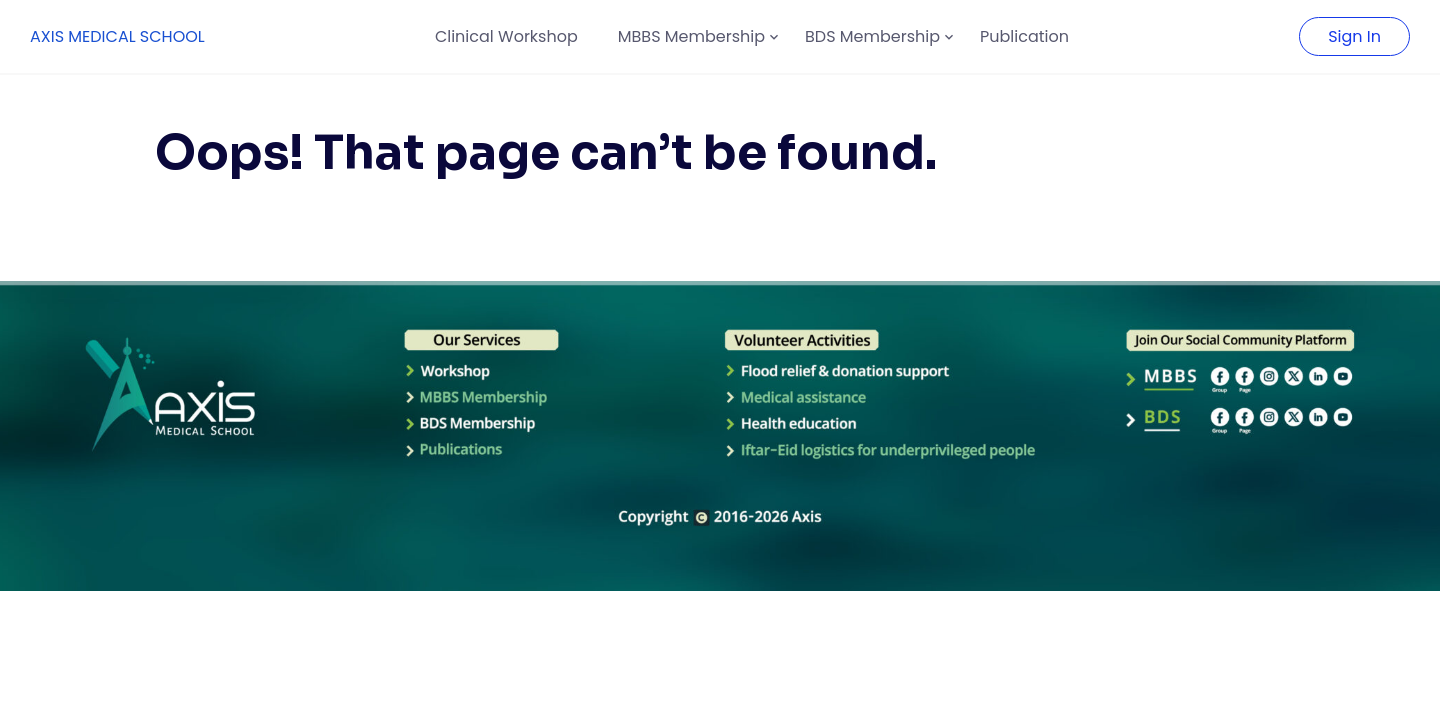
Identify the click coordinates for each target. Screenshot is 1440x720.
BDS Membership (872, 36)
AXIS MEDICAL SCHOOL (117, 36)
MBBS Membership (691, 36)
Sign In (1354, 36)
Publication (1024, 36)
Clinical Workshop (506, 36)
